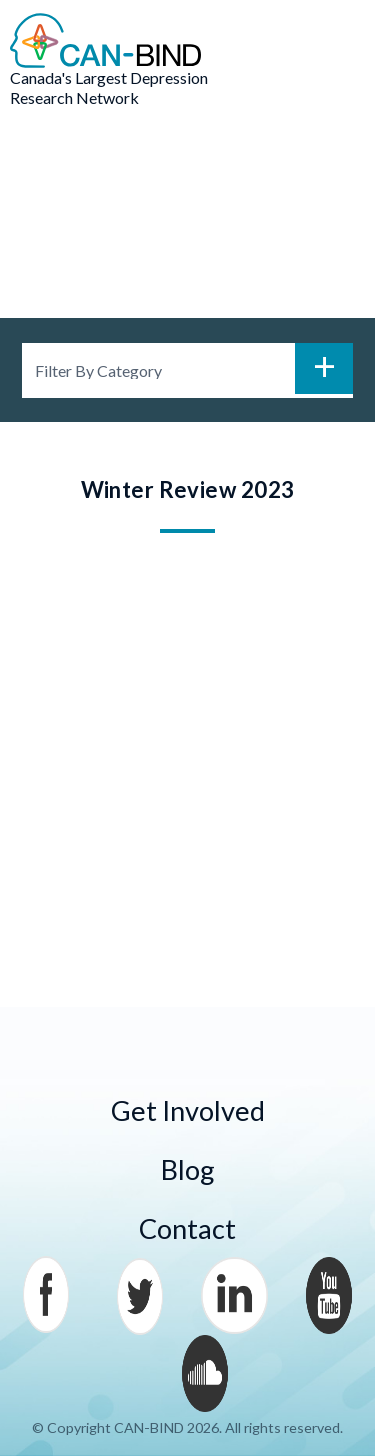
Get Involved (188, 1110)
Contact (187, 1228)
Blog (188, 1169)
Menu (335, 41)
